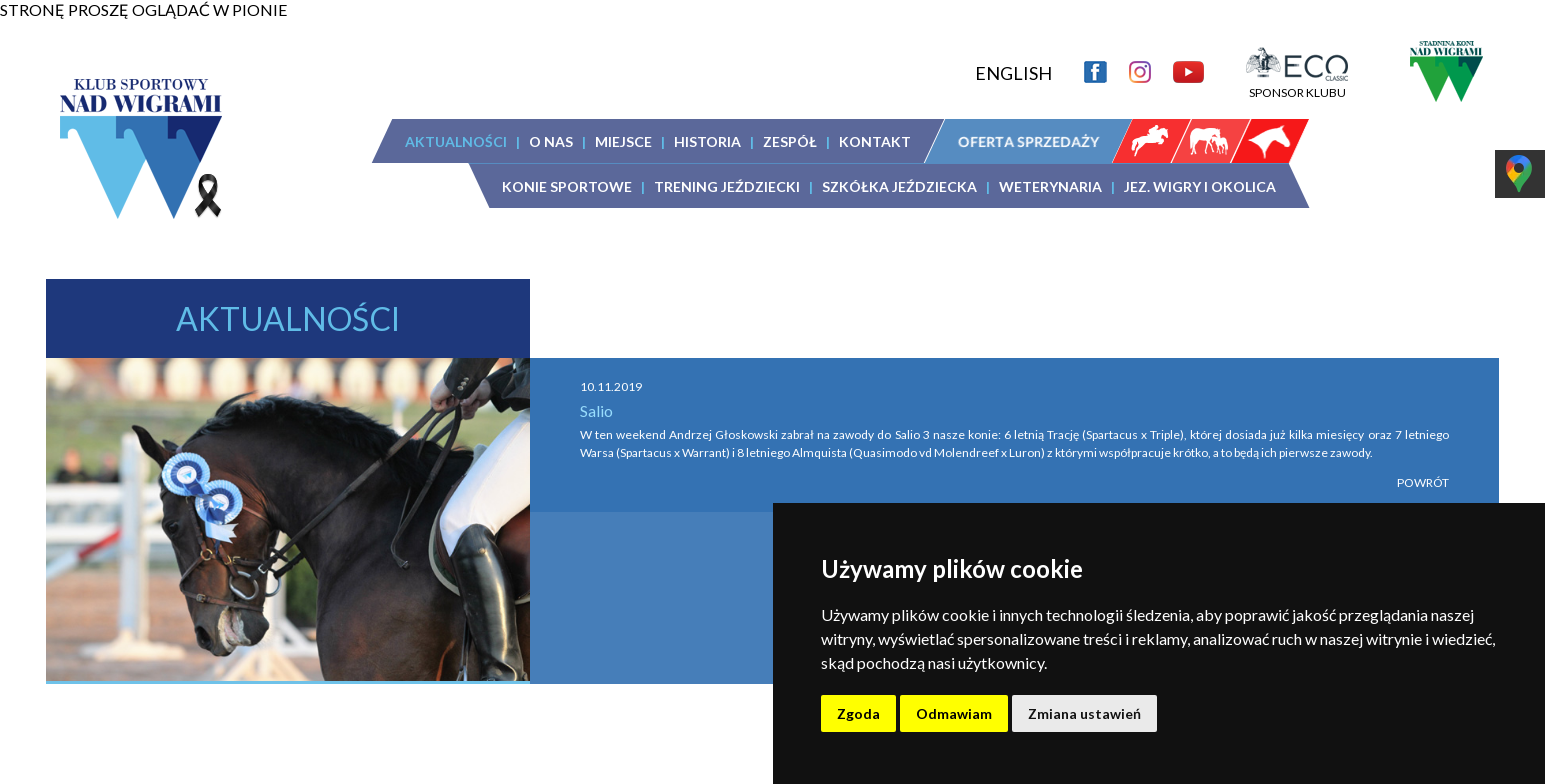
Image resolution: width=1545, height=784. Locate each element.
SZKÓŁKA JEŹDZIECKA (899, 186)
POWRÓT (1423, 482)
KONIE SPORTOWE (567, 186)
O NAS (551, 141)
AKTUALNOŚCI (456, 141)
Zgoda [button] (858, 713)
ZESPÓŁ (790, 141)
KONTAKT (875, 141)
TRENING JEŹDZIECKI (727, 186)
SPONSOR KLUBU (1297, 85)
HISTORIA (707, 141)
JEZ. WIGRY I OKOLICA (1200, 186)
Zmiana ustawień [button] (1084, 713)
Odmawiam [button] (954, 713)
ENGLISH (1013, 73)
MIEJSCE (623, 141)
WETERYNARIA (1050, 186)
